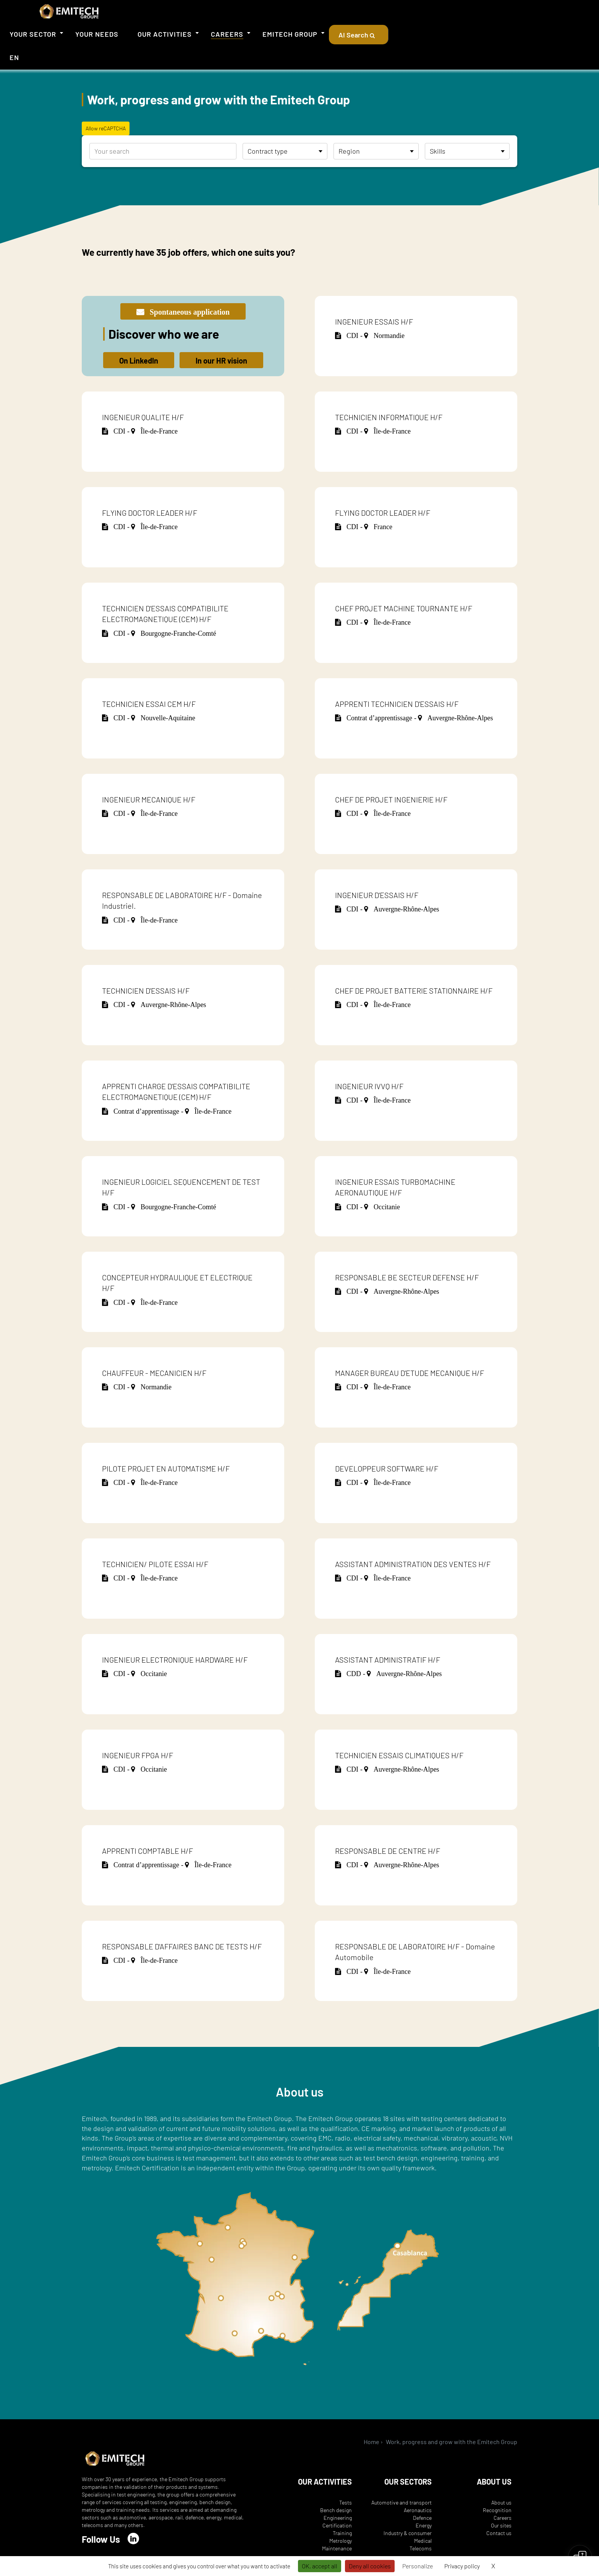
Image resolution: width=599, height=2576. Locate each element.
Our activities (165, 34)
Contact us (499, 2533)
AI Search (358, 35)
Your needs (96, 34)
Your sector (33, 34)
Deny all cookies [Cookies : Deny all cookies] (370, 2566)
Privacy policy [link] (462, 2566)
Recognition (497, 2510)
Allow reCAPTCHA (106, 128)
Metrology (340, 2540)
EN (14, 57)
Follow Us (101, 2539)
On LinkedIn (138, 360)
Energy (424, 2525)
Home (371, 2441)
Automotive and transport (401, 2502)
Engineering (338, 2517)
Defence (422, 2517)
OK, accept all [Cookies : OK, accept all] (319, 2566)
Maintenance (337, 2548)
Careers (227, 34)
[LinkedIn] (133, 2538)
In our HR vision (221, 360)
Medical (423, 2540)
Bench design (336, 2510)
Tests (345, 2502)
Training (342, 2533)
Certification (337, 2525)
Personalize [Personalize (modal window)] (417, 2566)
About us (501, 2502)
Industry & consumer (408, 2533)
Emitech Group (289, 34)
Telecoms (421, 2548)
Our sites (501, 2525)
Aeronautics (418, 2510)
